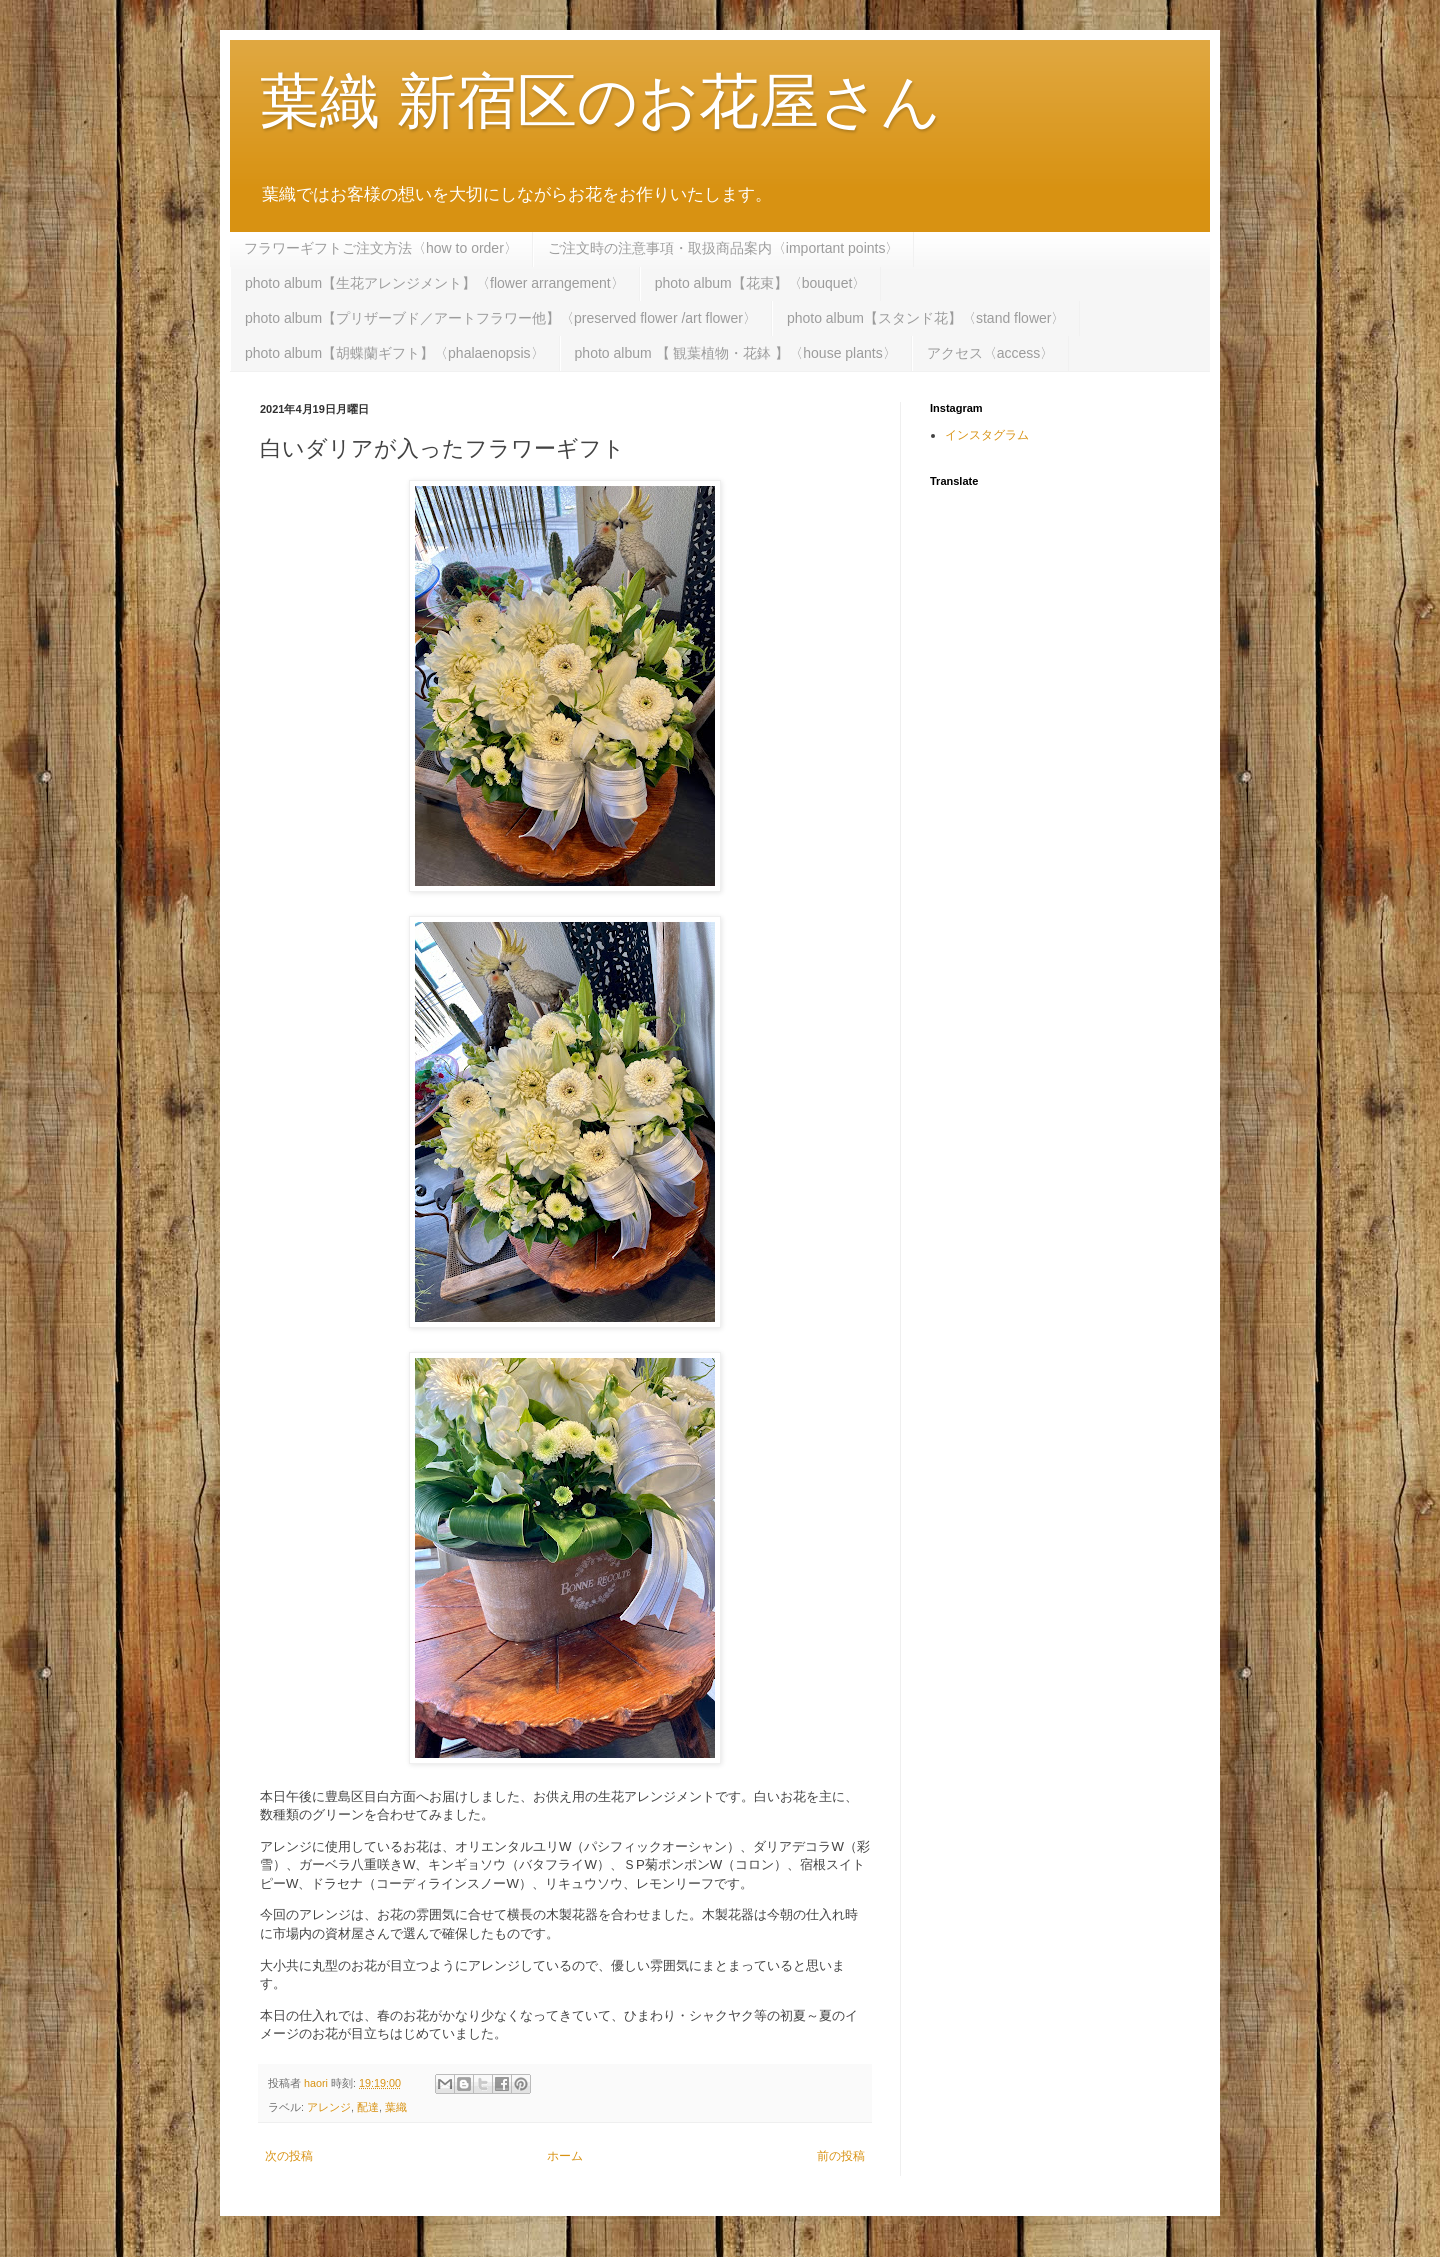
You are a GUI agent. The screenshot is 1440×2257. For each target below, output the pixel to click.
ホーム (565, 2156)
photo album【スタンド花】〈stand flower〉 (926, 318)
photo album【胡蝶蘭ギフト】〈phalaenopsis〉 (395, 353)
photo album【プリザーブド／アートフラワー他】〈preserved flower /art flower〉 (501, 318)
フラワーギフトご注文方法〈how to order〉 (381, 248)
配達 (368, 2107)
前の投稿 (841, 2156)
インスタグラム (987, 435)
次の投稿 (289, 2156)
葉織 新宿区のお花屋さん (600, 101)
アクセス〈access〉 (991, 353)
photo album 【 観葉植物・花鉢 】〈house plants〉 (736, 353)
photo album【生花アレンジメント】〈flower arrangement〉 (435, 283)
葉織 (396, 2107)
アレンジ (329, 2107)
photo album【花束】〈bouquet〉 (761, 283)
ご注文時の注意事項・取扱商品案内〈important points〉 (724, 248)
